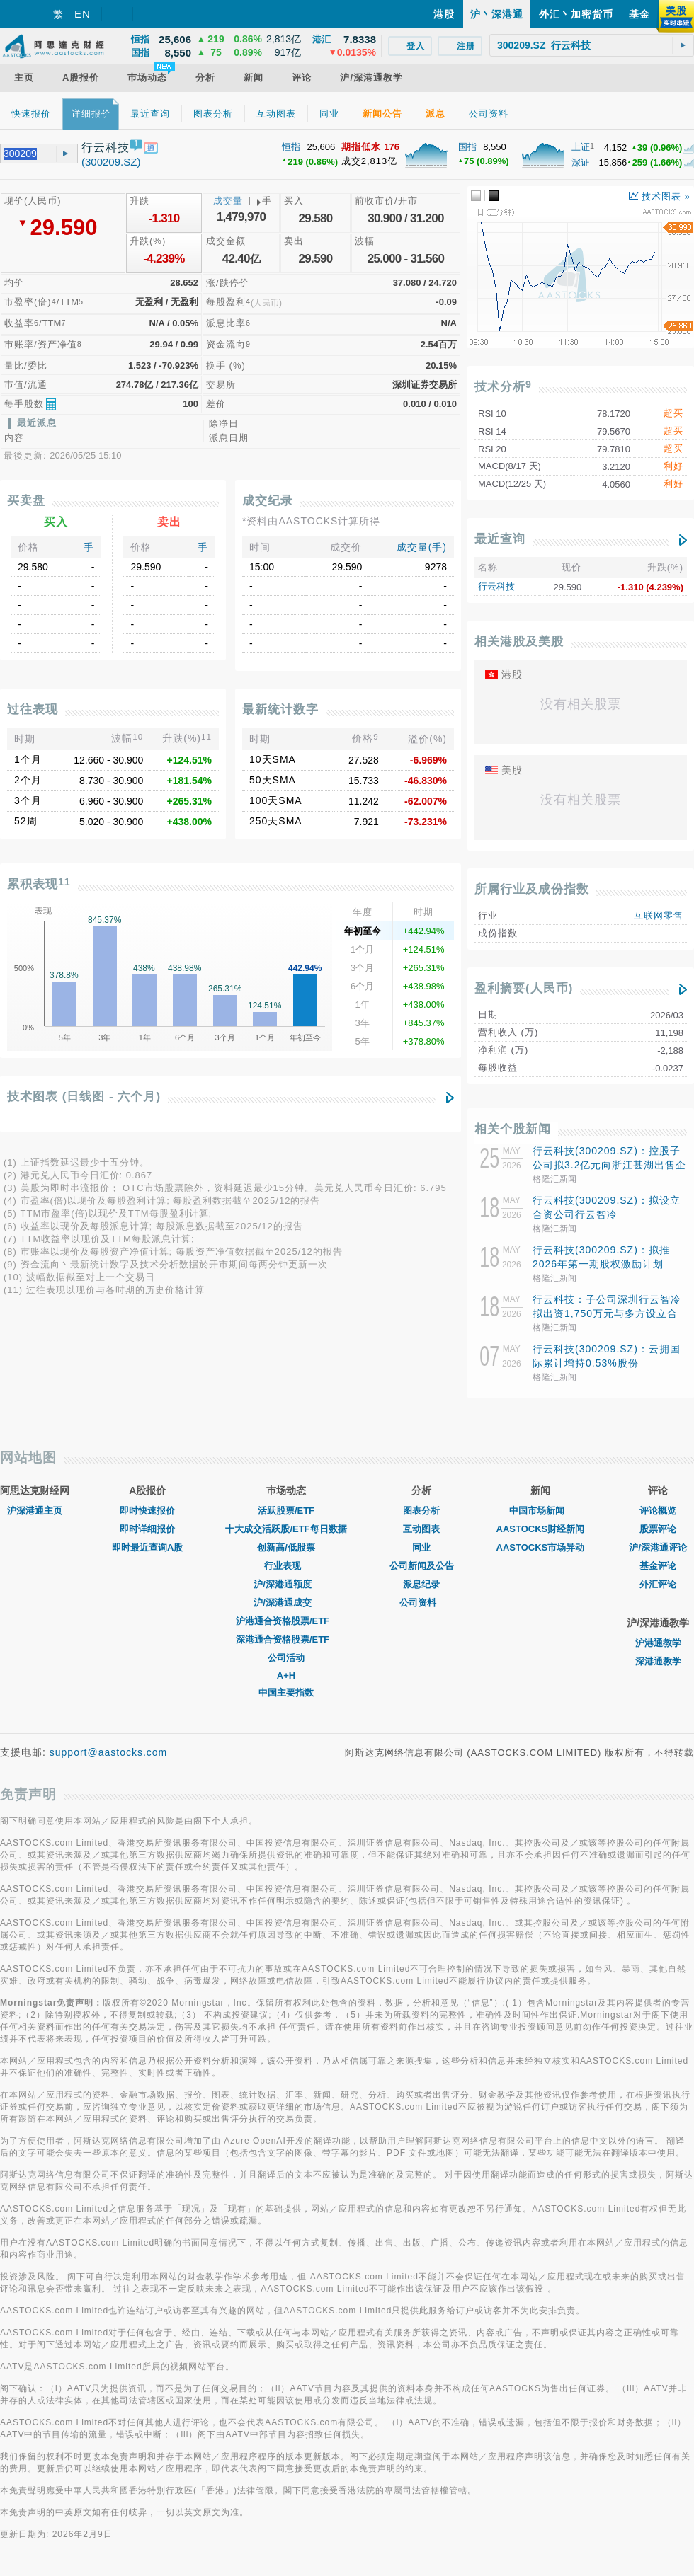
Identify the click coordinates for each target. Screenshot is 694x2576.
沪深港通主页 (34, 1510)
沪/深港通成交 (286, 1602)
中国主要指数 (286, 1692)
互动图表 (421, 1529)
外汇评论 (657, 1584)
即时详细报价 (147, 1529)
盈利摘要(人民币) (523, 988)
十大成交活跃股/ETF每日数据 (285, 1529)
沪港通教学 (658, 1643)
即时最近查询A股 (147, 1547)
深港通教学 (658, 1661)
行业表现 (286, 1565)
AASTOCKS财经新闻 (540, 1529)
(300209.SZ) (110, 162)
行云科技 (496, 586)
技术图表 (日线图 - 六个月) (84, 1096)
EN (82, 14)
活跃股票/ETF (286, 1510)
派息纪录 (421, 1584)
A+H (286, 1675)
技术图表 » (659, 196)
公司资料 (421, 1602)
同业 (421, 1547)
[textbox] (591, 45)
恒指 (291, 147)
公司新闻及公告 (421, 1565)
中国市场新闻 (540, 1510)
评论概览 (657, 1510)
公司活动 (286, 1657)
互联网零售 (658, 915)
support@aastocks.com (109, 1752)
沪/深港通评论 (658, 1547)
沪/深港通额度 (286, 1584)
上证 (580, 147)
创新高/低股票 (286, 1547)
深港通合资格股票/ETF (286, 1639)
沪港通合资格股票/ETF (286, 1621)
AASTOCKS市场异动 (540, 1547)
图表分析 (421, 1510)
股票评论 (657, 1529)
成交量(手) (422, 547)
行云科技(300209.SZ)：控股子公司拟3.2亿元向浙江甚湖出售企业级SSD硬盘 (609, 1165)
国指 (467, 147)
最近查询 (499, 539)
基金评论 (657, 1565)
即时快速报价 (147, 1510)
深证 (580, 162)
